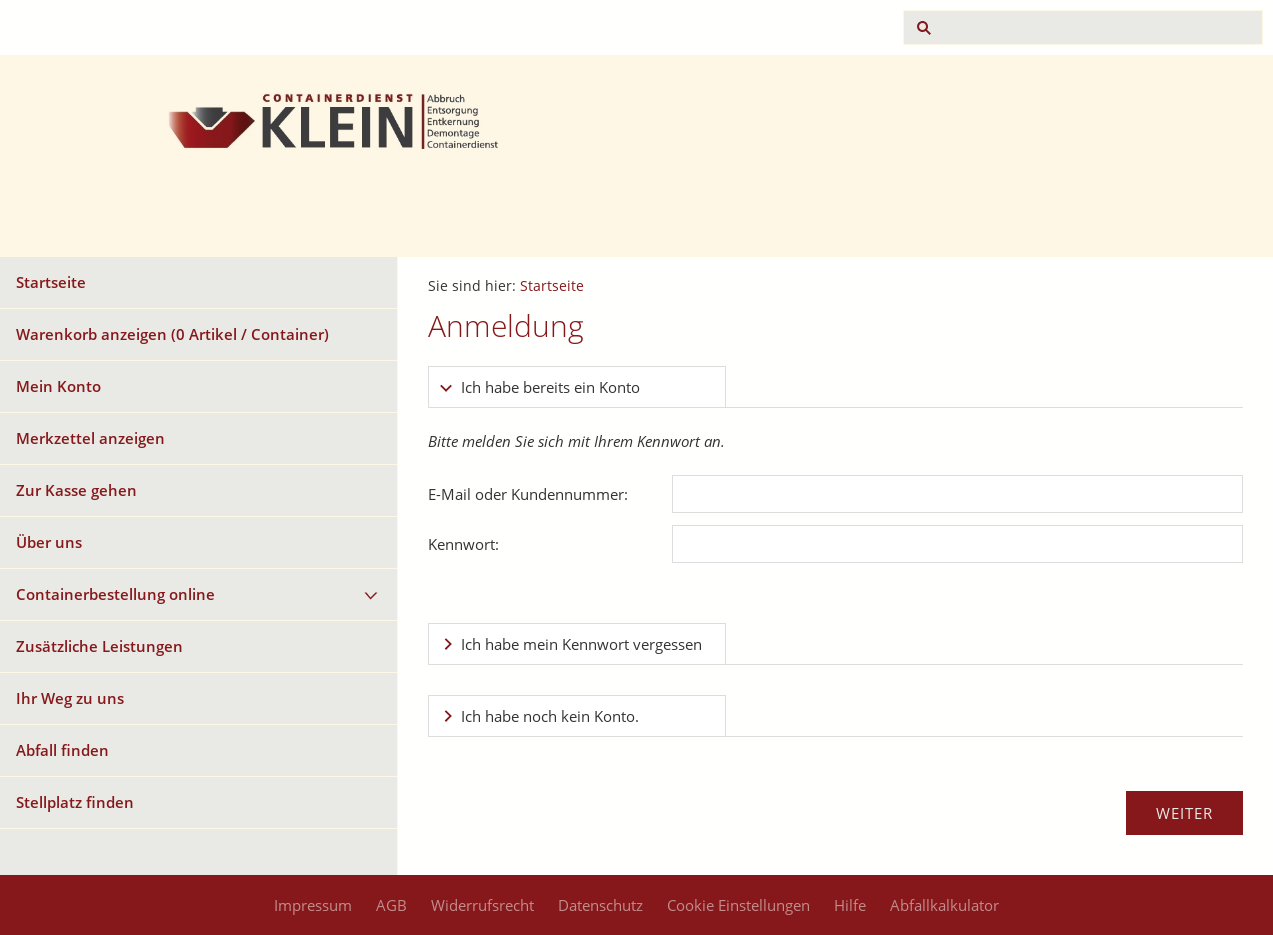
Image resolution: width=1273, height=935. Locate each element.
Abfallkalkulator (944, 905)
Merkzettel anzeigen (90, 438)
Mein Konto (58, 386)
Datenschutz (600, 905)
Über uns (49, 542)
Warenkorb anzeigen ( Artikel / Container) (172, 334)
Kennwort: (463, 544)
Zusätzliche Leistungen (99, 646)
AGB (391, 905)
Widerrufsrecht (482, 905)
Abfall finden (62, 750)
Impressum (313, 905)
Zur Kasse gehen (76, 490)
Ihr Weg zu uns (70, 698)
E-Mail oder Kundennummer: (528, 494)
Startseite (51, 282)
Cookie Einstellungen (738, 905)
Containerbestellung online (115, 594)
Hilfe (850, 905)
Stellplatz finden (75, 802)
